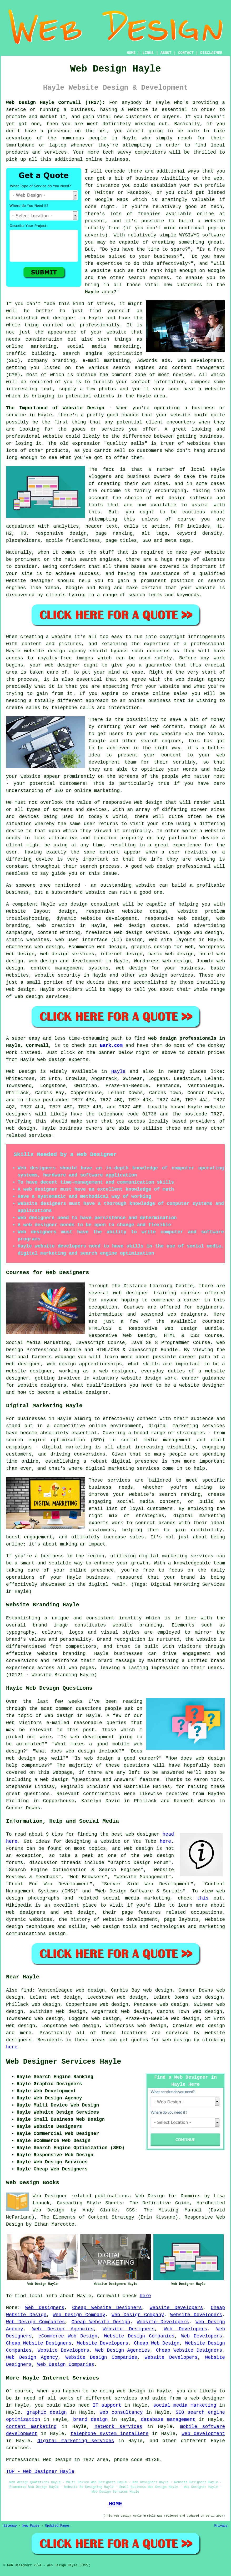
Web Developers (185, 2329)
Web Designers (44, 2307)
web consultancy (121, 2412)
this (202, 1898)
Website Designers (128, 2329)
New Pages (30, 2526)
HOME (131, 53)
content (110, 852)
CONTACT (186, 53)
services (40, 1135)
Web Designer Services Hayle (63, 2062)
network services (118, 2426)
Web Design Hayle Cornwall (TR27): (55, 102)
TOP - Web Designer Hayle (40, 2471)
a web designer (204, 2398)
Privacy (221, 2526)
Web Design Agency (32, 2357)
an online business (145, 700)
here (165, 1841)
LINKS (147, 53)
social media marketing (184, 2405)
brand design (90, 2419)
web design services (67, 954)
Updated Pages (57, 2526)
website (138, 109)
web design (73, 904)
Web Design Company (79, 2314)
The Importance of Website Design (55, 408)
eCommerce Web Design (67, 2336)
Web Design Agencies (62, 2329)
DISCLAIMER (211, 53)
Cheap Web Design (156, 2343)
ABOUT (166, 53)
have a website (204, 389)
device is (49, 859)
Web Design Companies (35, 2322)
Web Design (21, 1071)
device (14, 831)
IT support (107, 2405)
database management (168, 2419)
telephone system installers (110, 2433)
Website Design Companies (139, 2336)
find (26, 1990)
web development (203, 2433)
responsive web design (132, 802)
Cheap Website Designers (107, 2307)
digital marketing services (75, 2440)
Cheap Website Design (101, 2322)
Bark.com (111, 1045)
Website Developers (176, 2307)
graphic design (47, 2412)
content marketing (31, 2426)
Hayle (92, 292)
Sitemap (10, 2526)
